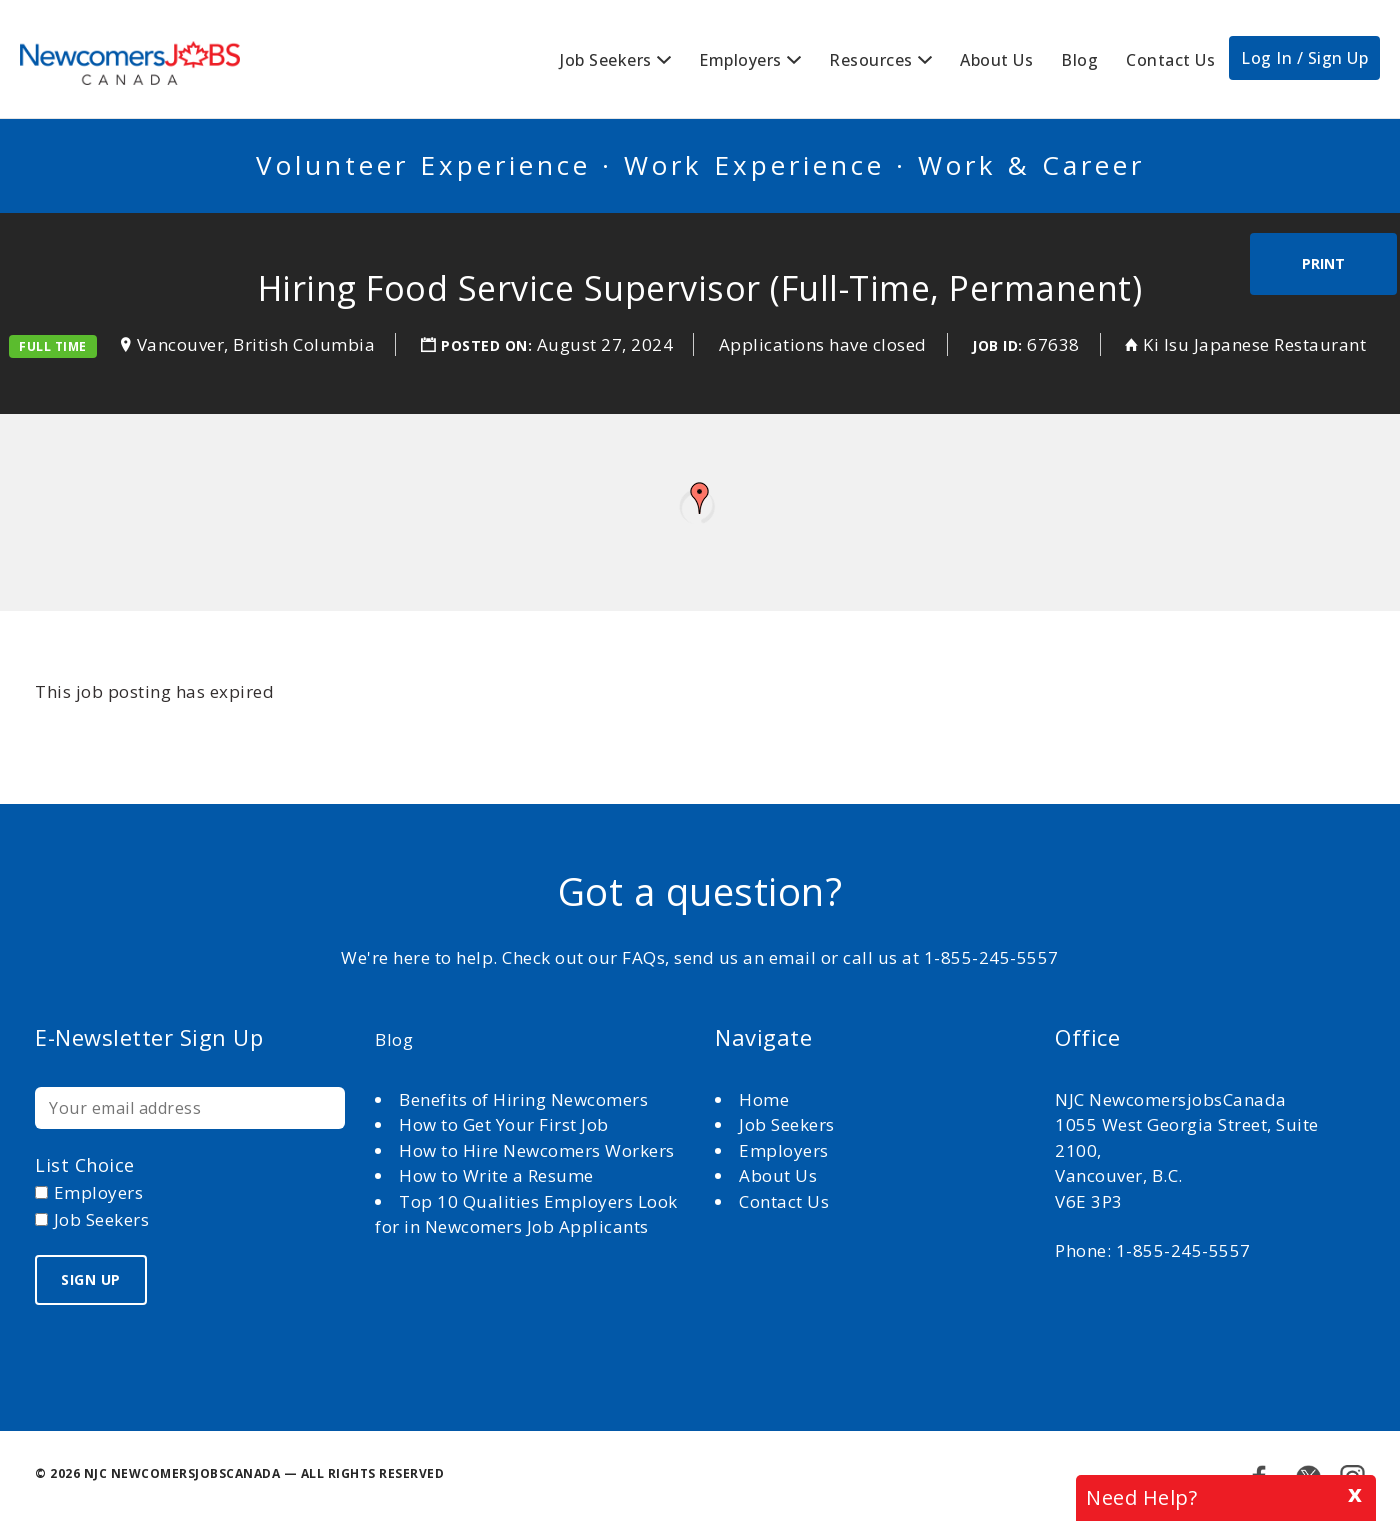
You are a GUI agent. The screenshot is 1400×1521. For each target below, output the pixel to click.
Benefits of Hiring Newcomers (523, 1099)
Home (766, 1099)
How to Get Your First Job (504, 1124)
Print (1323, 263)
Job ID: (997, 345)
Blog (1079, 60)
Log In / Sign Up (1304, 58)
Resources (871, 60)
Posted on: (489, 345)
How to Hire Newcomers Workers (537, 1150)
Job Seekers (606, 60)
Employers (740, 60)
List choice (85, 1165)
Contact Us (1170, 60)
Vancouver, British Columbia (256, 344)
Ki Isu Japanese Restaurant (1257, 344)
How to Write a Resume (496, 1175)
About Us (996, 60)
